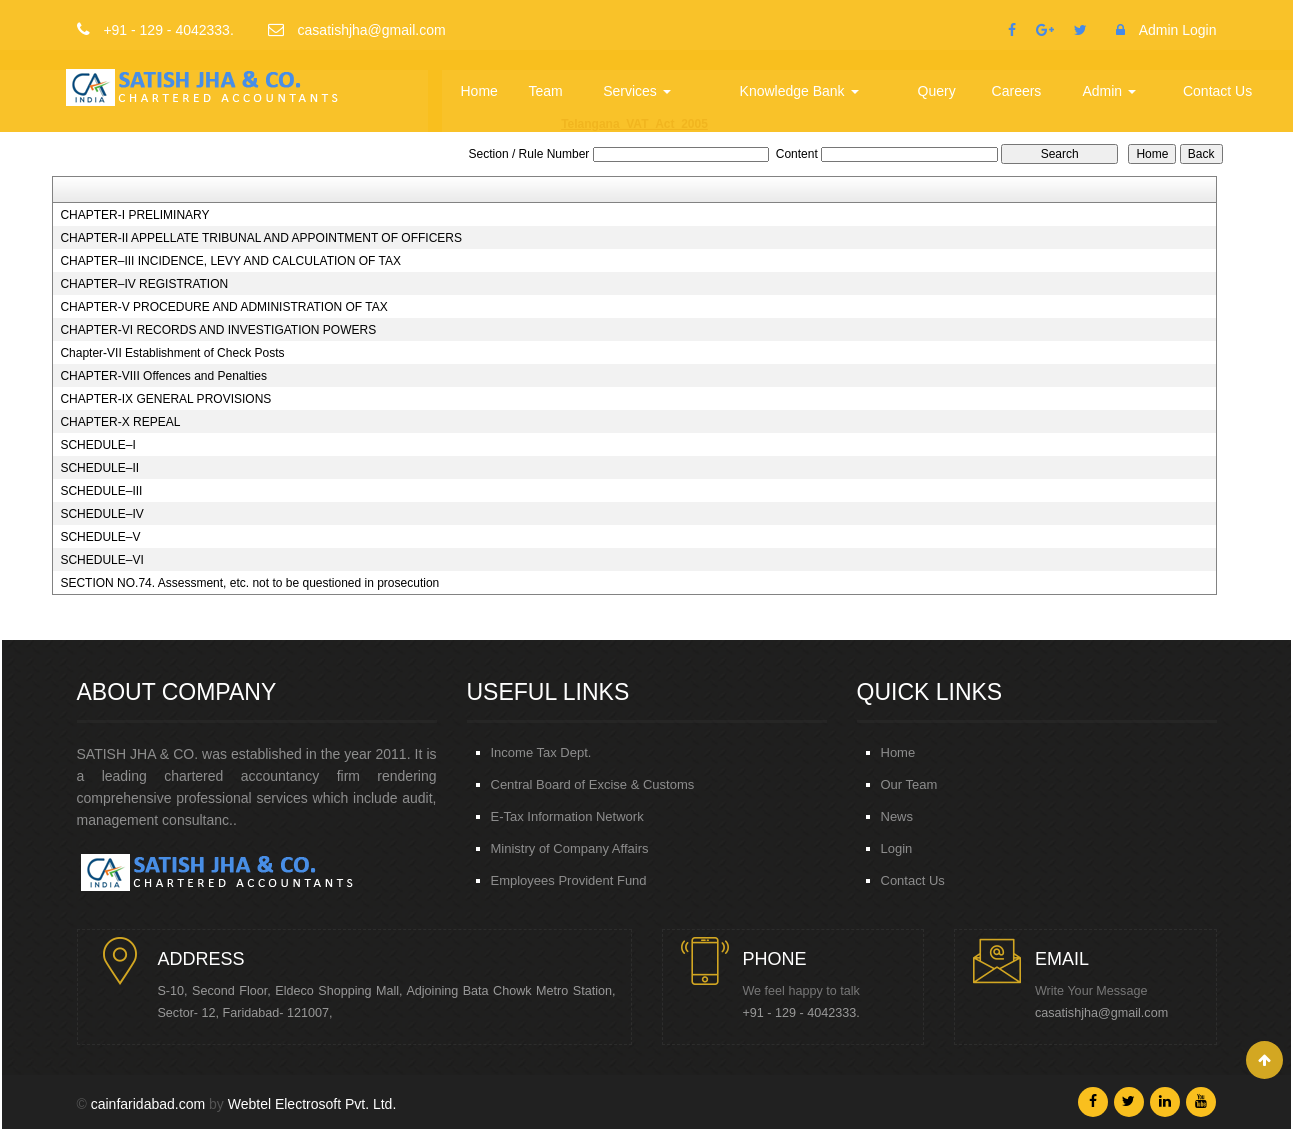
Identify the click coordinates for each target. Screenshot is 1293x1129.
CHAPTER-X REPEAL (120, 422)
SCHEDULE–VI (101, 560)
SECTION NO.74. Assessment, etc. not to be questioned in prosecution (249, 583)
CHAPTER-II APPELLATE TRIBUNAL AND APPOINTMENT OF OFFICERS (261, 238)
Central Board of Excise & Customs (593, 784)
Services (638, 91)
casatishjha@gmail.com (1101, 1013)
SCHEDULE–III (101, 491)
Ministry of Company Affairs (570, 848)
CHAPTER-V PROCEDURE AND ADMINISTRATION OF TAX (223, 307)
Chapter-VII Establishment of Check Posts (172, 353)
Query (937, 91)
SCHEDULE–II (99, 468)
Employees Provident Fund (569, 880)
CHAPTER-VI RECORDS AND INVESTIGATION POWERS (218, 330)
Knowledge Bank (799, 91)
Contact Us (1217, 91)
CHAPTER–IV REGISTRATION (144, 284)
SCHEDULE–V (100, 537)
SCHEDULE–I (97, 445)
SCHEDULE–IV (101, 514)
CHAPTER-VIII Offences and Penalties (163, 376)
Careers (1017, 91)
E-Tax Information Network (567, 816)
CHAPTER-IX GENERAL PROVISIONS (165, 399)
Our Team (909, 784)
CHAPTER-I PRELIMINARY (134, 215)
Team (547, 91)
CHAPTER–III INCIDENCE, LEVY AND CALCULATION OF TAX (230, 261)
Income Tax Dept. (541, 752)
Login (897, 848)
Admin (1110, 91)
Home (480, 91)
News (897, 816)
